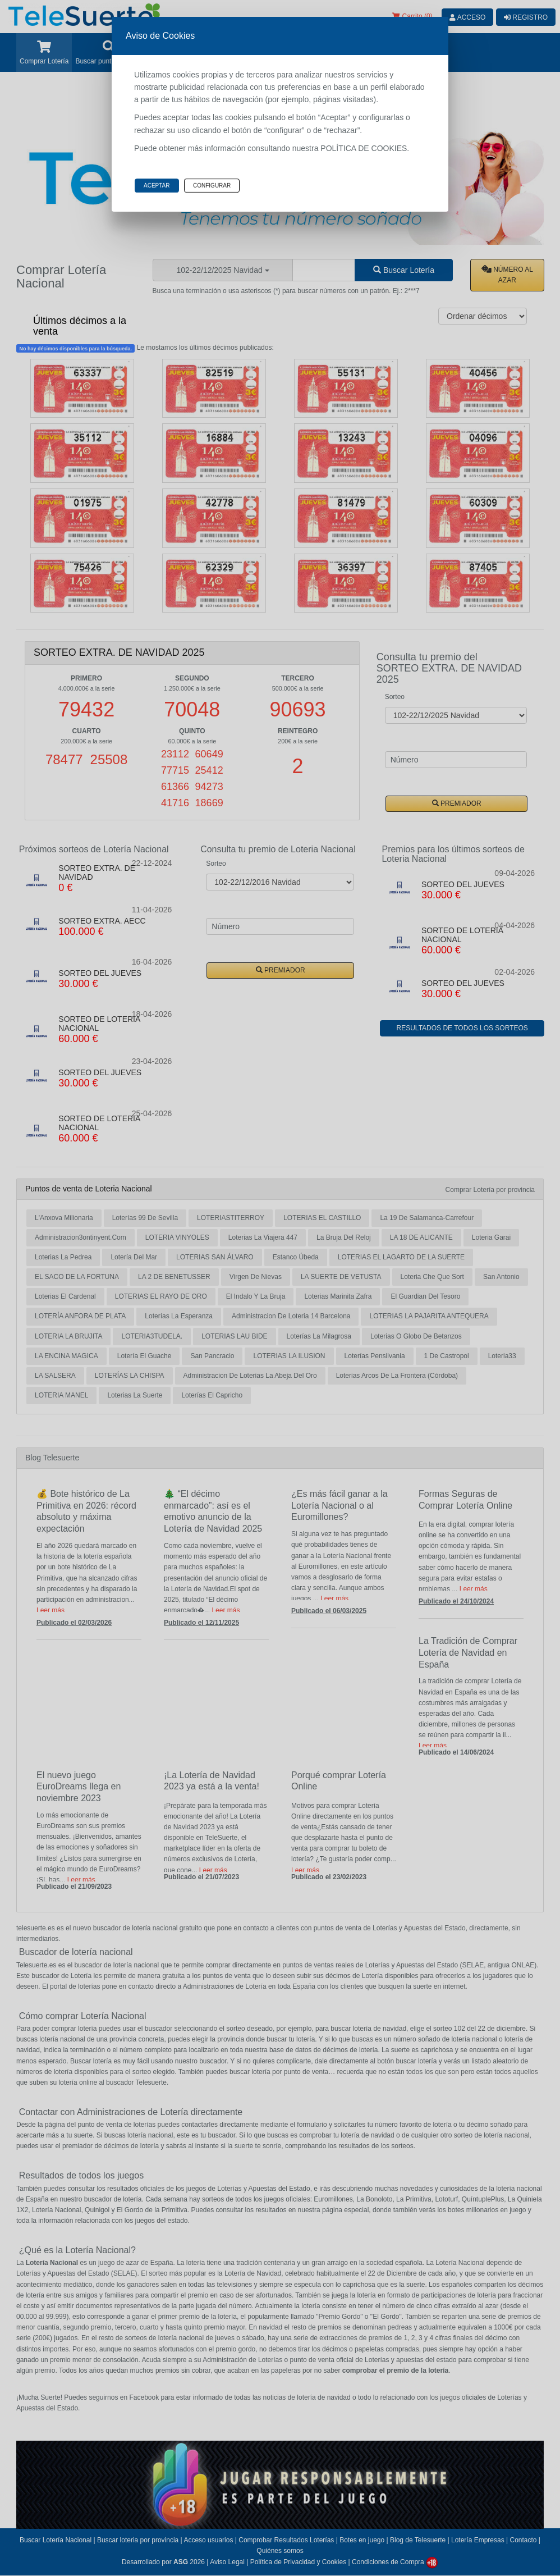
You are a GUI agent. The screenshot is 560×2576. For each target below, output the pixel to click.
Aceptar (157, 185)
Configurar (212, 185)
